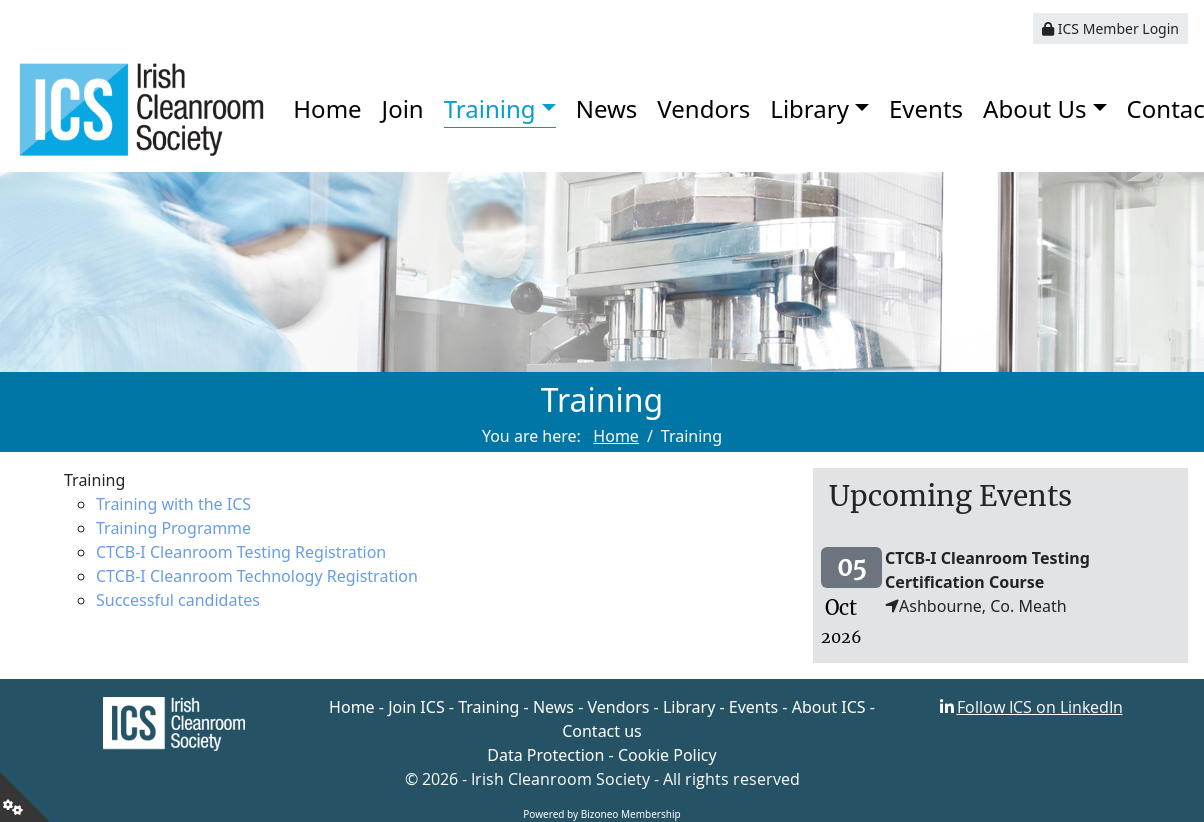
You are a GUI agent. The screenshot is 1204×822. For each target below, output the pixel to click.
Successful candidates (178, 600)
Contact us (602, 731)
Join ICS (416, 707)
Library (809, 108)
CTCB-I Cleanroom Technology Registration (257, 576)
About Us (1034, 108)
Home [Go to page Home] (616, 436)
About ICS (829, 707)
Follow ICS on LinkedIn (1040, 707)
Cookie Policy (667, 755)
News (607, 108)
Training (490, 108)
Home (327, 108)
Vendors (703, 108)
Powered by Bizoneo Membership (601, 814)
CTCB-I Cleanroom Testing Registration (241, 552)
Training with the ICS (173, 504)
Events (926, 108)
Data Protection (545, 755)
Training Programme (173, 528)
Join (403, 108)
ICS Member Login (1110, 28)
